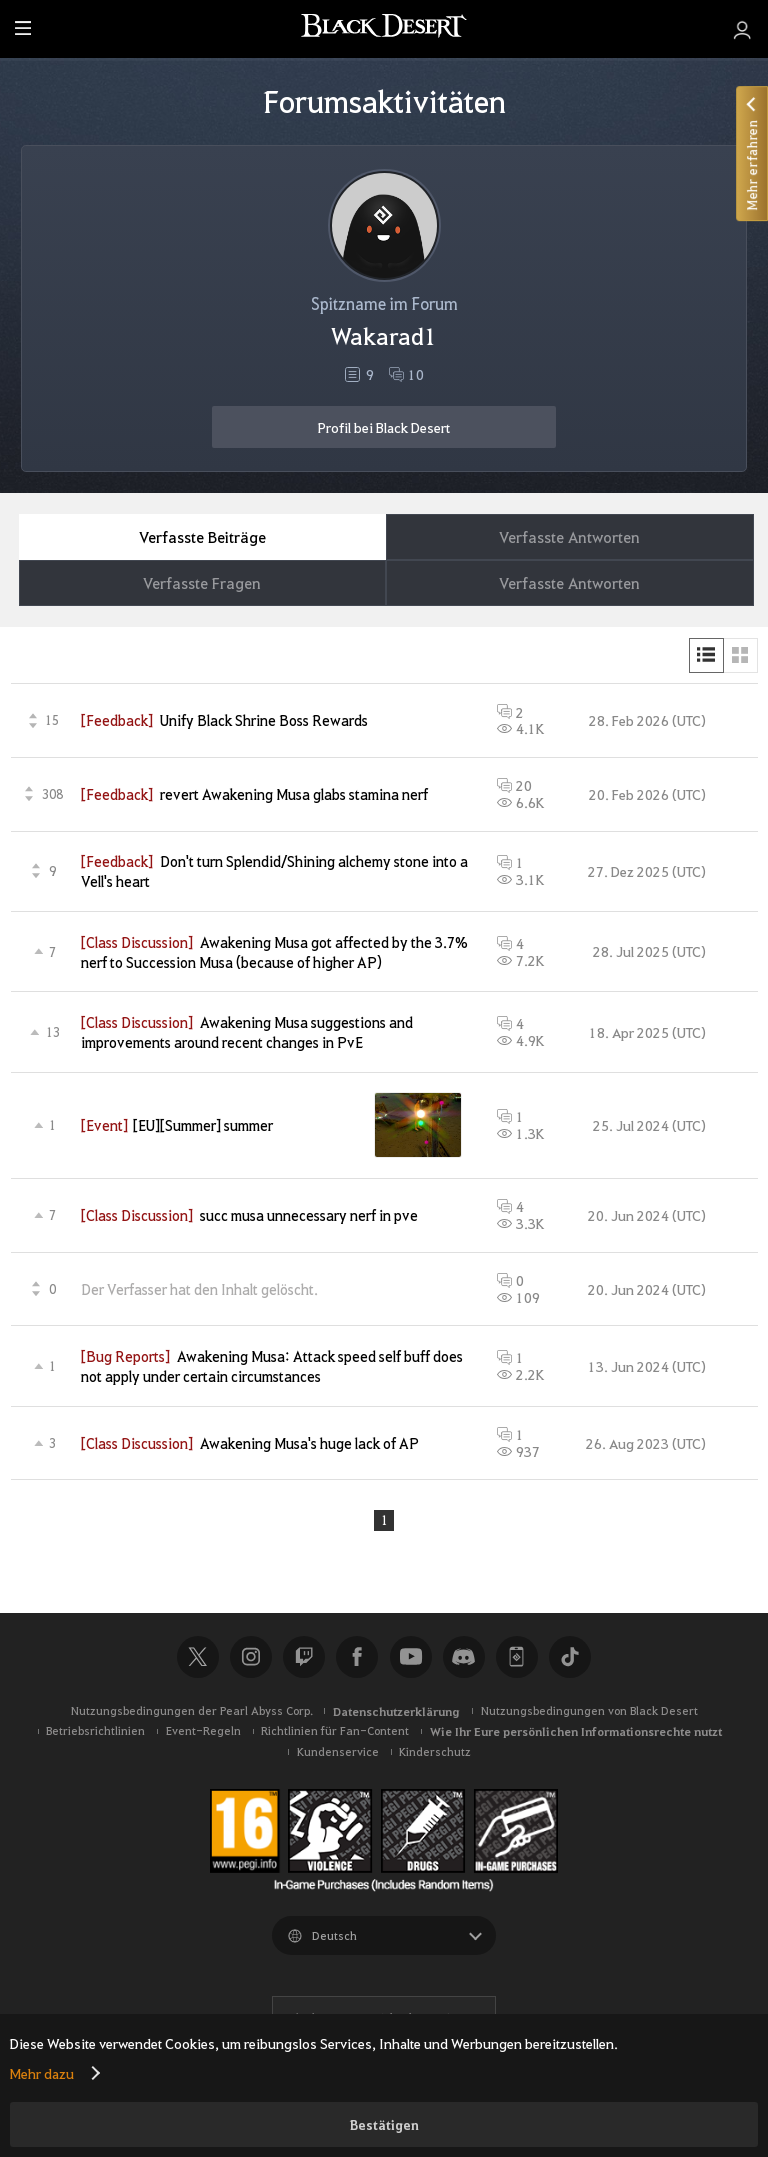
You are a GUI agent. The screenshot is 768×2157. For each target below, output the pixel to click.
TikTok (570, 1659)
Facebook (357, 1659)
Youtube (411, 1659)
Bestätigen (384, 2124)
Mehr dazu (42, 2073)
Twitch (304, 1659)
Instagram (251, 1659)
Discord (464, 1659)
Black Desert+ (517, 1659)
